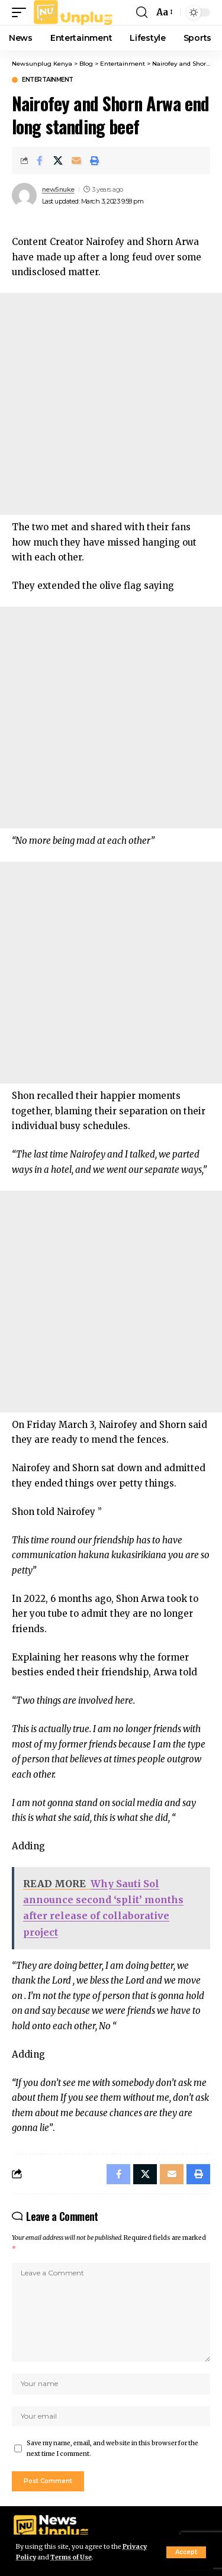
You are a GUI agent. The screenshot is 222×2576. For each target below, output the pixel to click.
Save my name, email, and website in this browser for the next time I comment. (112, 2448)
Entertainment (47, 80)
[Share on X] (58, 160)
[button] (186, 2552)
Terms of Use (71, 2557)
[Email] (76, 160)
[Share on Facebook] (39, 160)
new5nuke (58, 189)
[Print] (94, 160)
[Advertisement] (111, 404)
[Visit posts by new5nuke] (24, 195)
